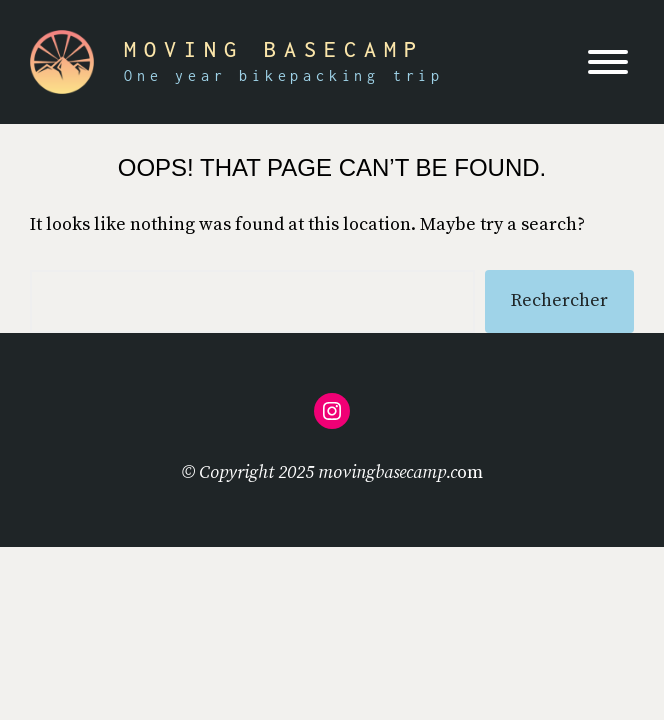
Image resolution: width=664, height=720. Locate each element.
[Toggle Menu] (608, 62)
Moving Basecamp (274, 49)
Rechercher (559, 300)
